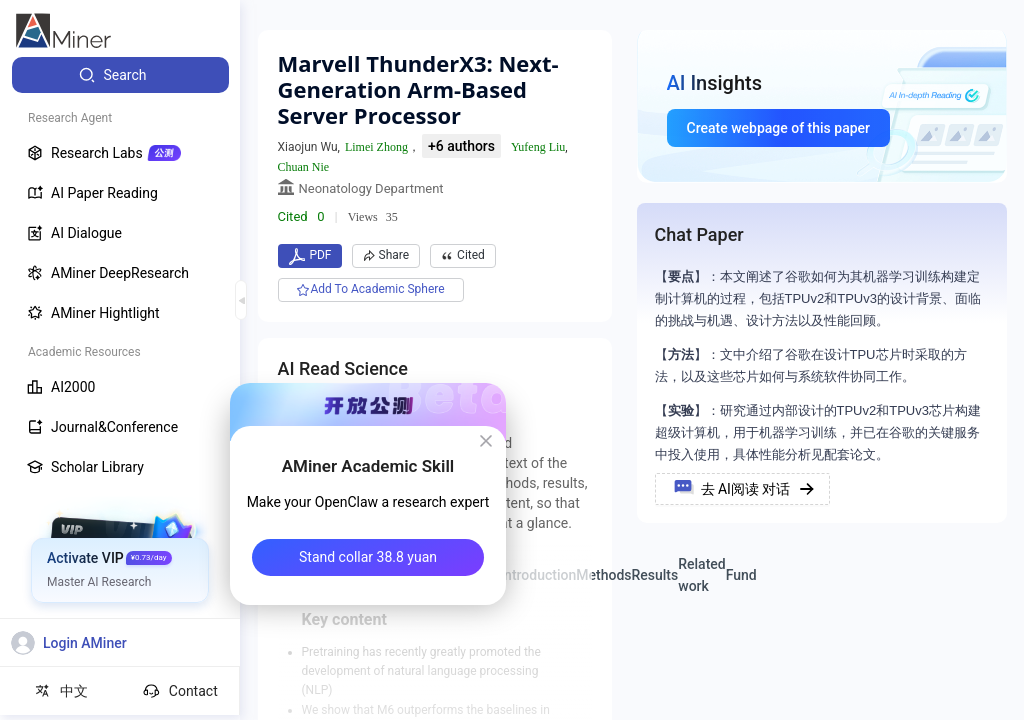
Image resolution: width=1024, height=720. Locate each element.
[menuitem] (120, 75)
